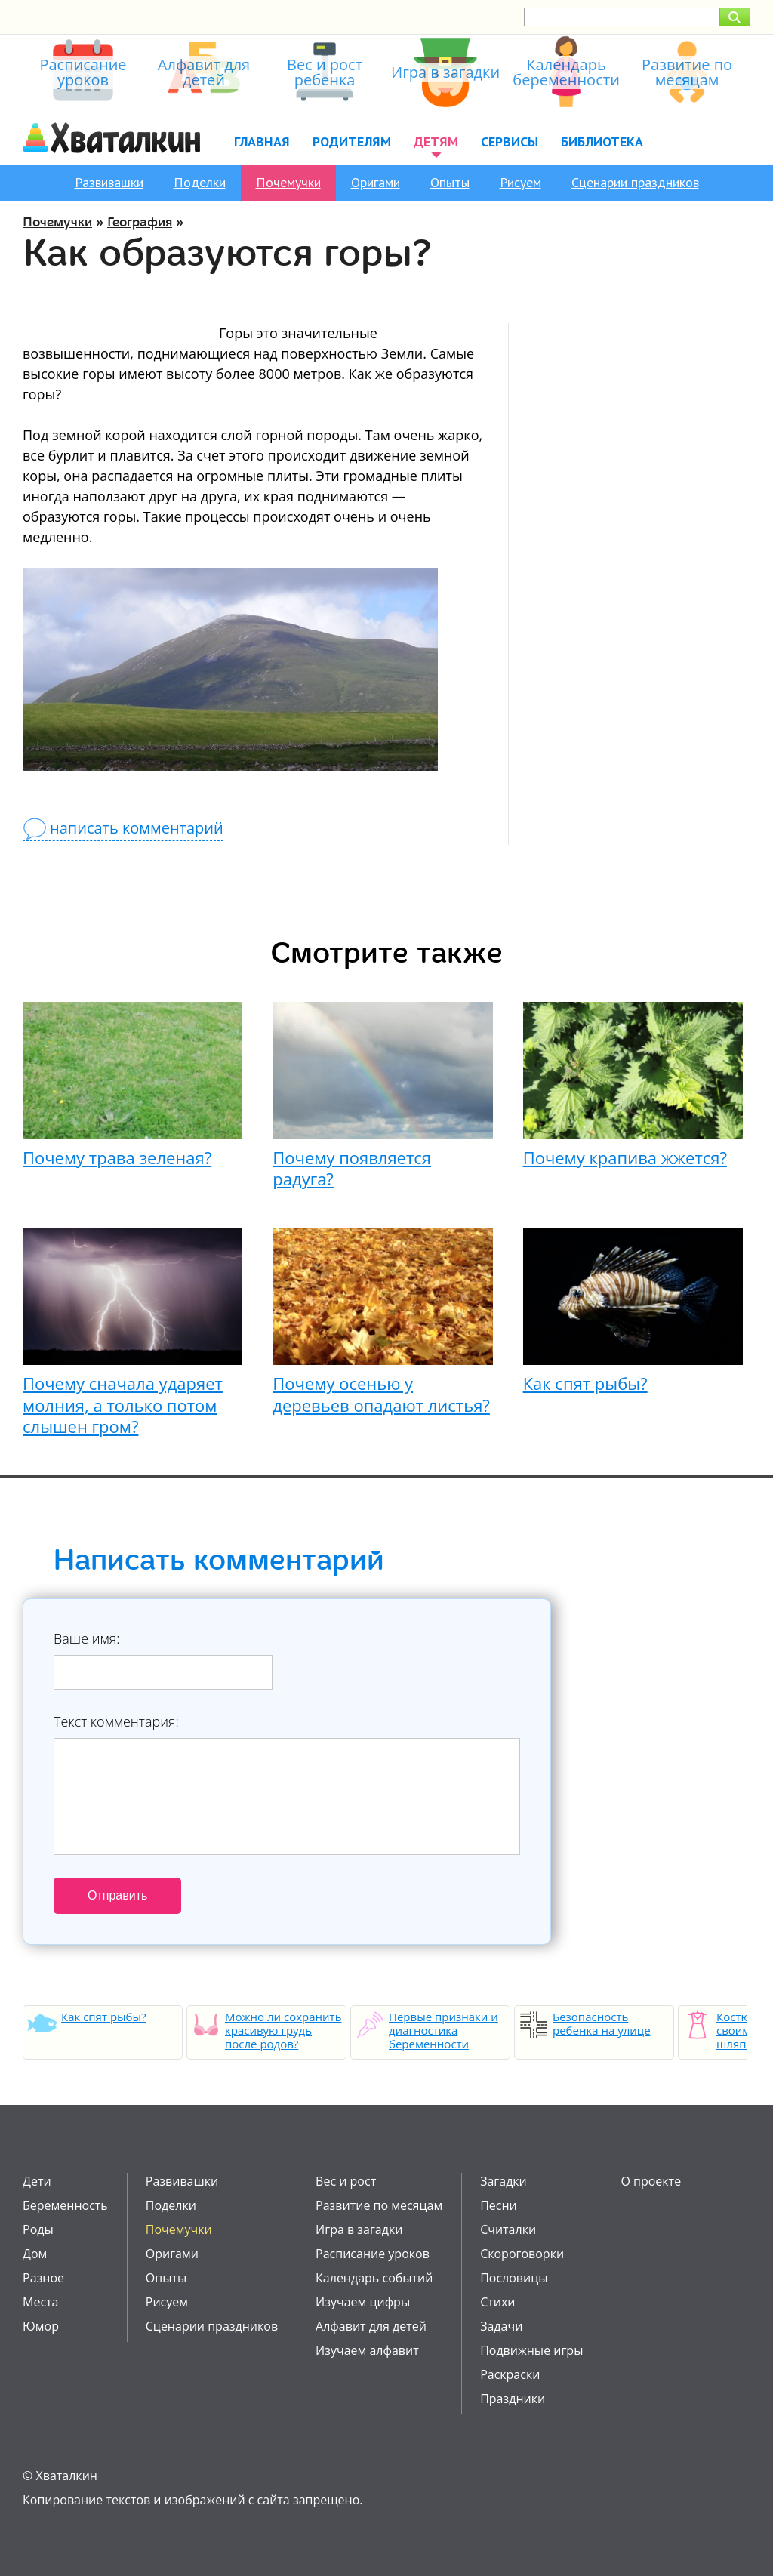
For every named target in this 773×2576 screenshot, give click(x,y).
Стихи (497, 2302)
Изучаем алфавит (367, 2350)
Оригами (375, 182)
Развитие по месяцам (379, 2205)
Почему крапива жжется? (625, 1157)
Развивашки (109, 182)
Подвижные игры (531, 2350)
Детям (436, 141)
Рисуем (520, 182)
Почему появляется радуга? (352, 1168)
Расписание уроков (373, 2253)
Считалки (508, 2229)
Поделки (200, 182)
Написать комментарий (218, 1560)
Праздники (512, 2398)
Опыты (450, 182)
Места (40, 2302)
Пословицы (513, 2277)
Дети (37, 2181)
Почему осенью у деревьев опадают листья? (381, 1394)
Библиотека (602, 141)
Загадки (503, 2181)
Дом (35, 2253)
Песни (498, 2205)
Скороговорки (522, 2253)
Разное (43, 2277)
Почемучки (288, 182)
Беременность (65, 2205)
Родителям (352, 141)
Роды (38, 2229)
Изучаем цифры (363, 2302)
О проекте (651, 2181)
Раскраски (510, 2374)
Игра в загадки (359, 2229)
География (139, 222)
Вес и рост (346, 2181)
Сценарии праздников (635, 182)
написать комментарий (136, 828)
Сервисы (509, 141)
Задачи (501, 2326)
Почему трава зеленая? (117, 1157)
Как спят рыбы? (585, 1383)
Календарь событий (374, 2277)
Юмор (41, 2326)
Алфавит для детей (371, 2326)
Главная (262, 141)
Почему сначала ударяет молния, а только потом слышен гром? (123, 1404)
